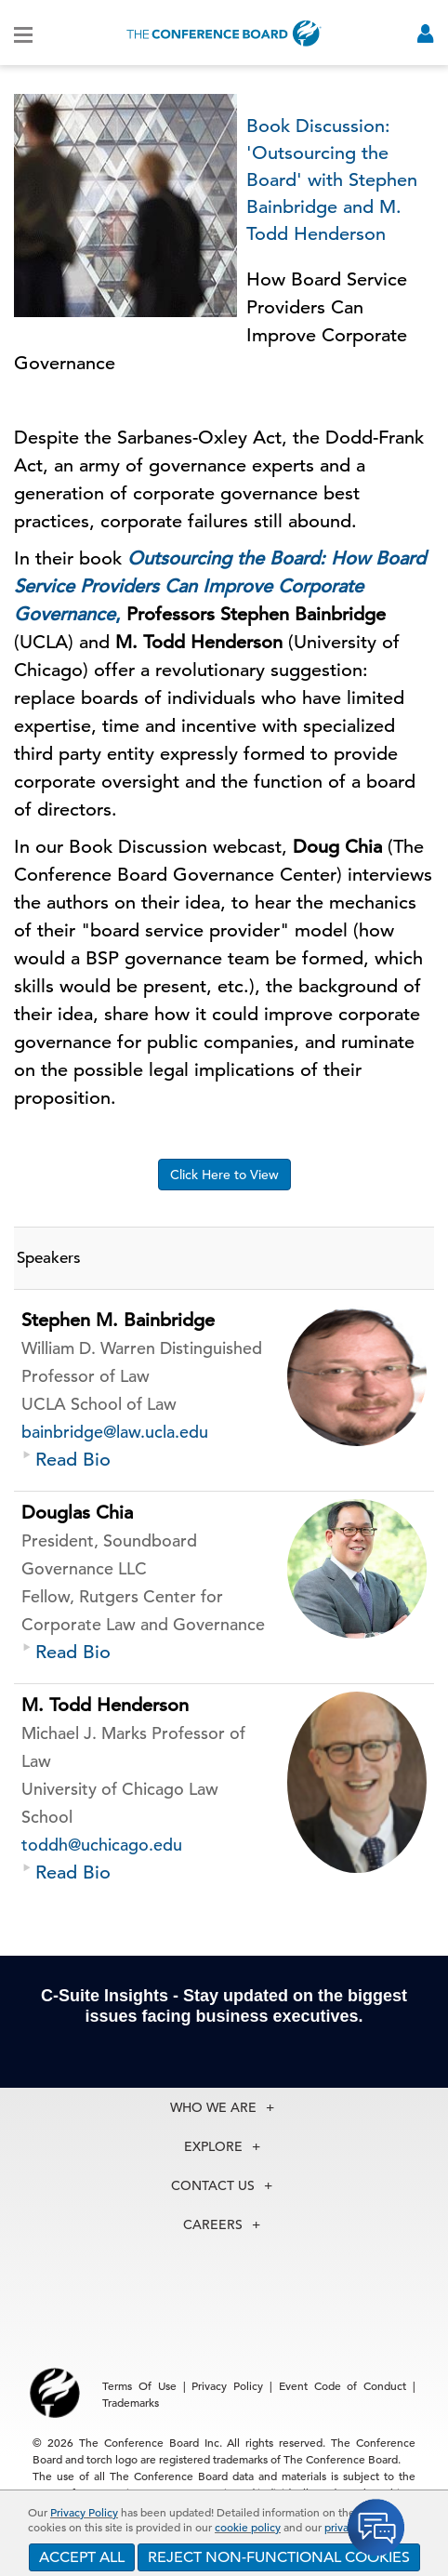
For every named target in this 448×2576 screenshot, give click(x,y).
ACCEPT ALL (82, 2557)
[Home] (224, 33)
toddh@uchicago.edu (101, 1844)
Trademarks (130, 2402)
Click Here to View (224, 1174)
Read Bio (73, 1459)
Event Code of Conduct (342, 2385)
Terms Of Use (139, 2385)
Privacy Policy (84, 2511)
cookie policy (248, 2526)
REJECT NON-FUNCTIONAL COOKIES (279, 2557)
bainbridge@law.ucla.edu (114, 1431)
